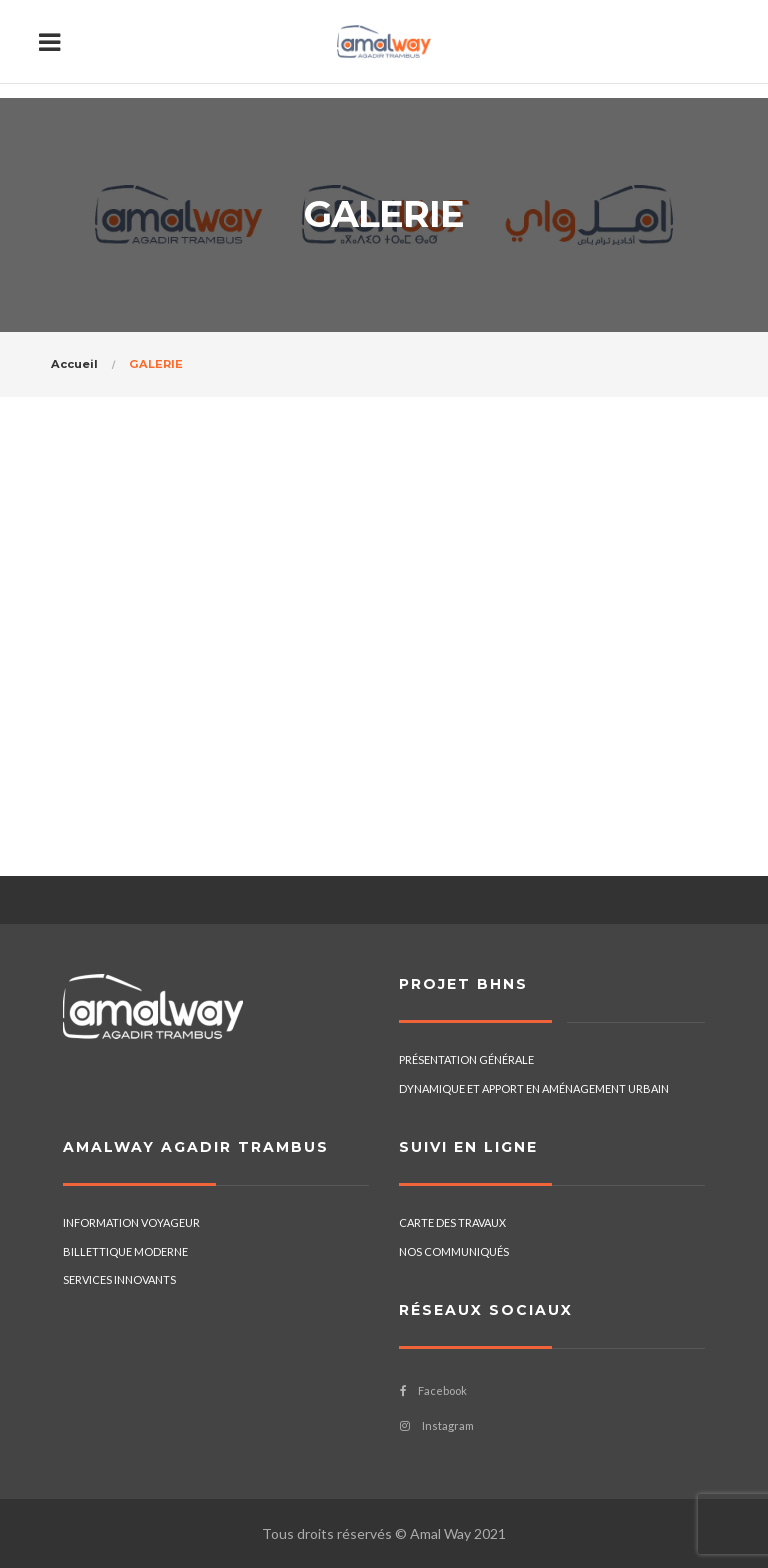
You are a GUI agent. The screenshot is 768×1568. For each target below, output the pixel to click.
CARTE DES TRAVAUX (452, 1222)
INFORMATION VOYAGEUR (131, 1222)
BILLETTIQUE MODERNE (125, 1251)
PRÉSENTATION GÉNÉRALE (466, 1059)
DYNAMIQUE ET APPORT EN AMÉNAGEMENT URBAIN (534, 1088)
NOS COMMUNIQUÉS (454, 1251)
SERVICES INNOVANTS (119, 1279)
